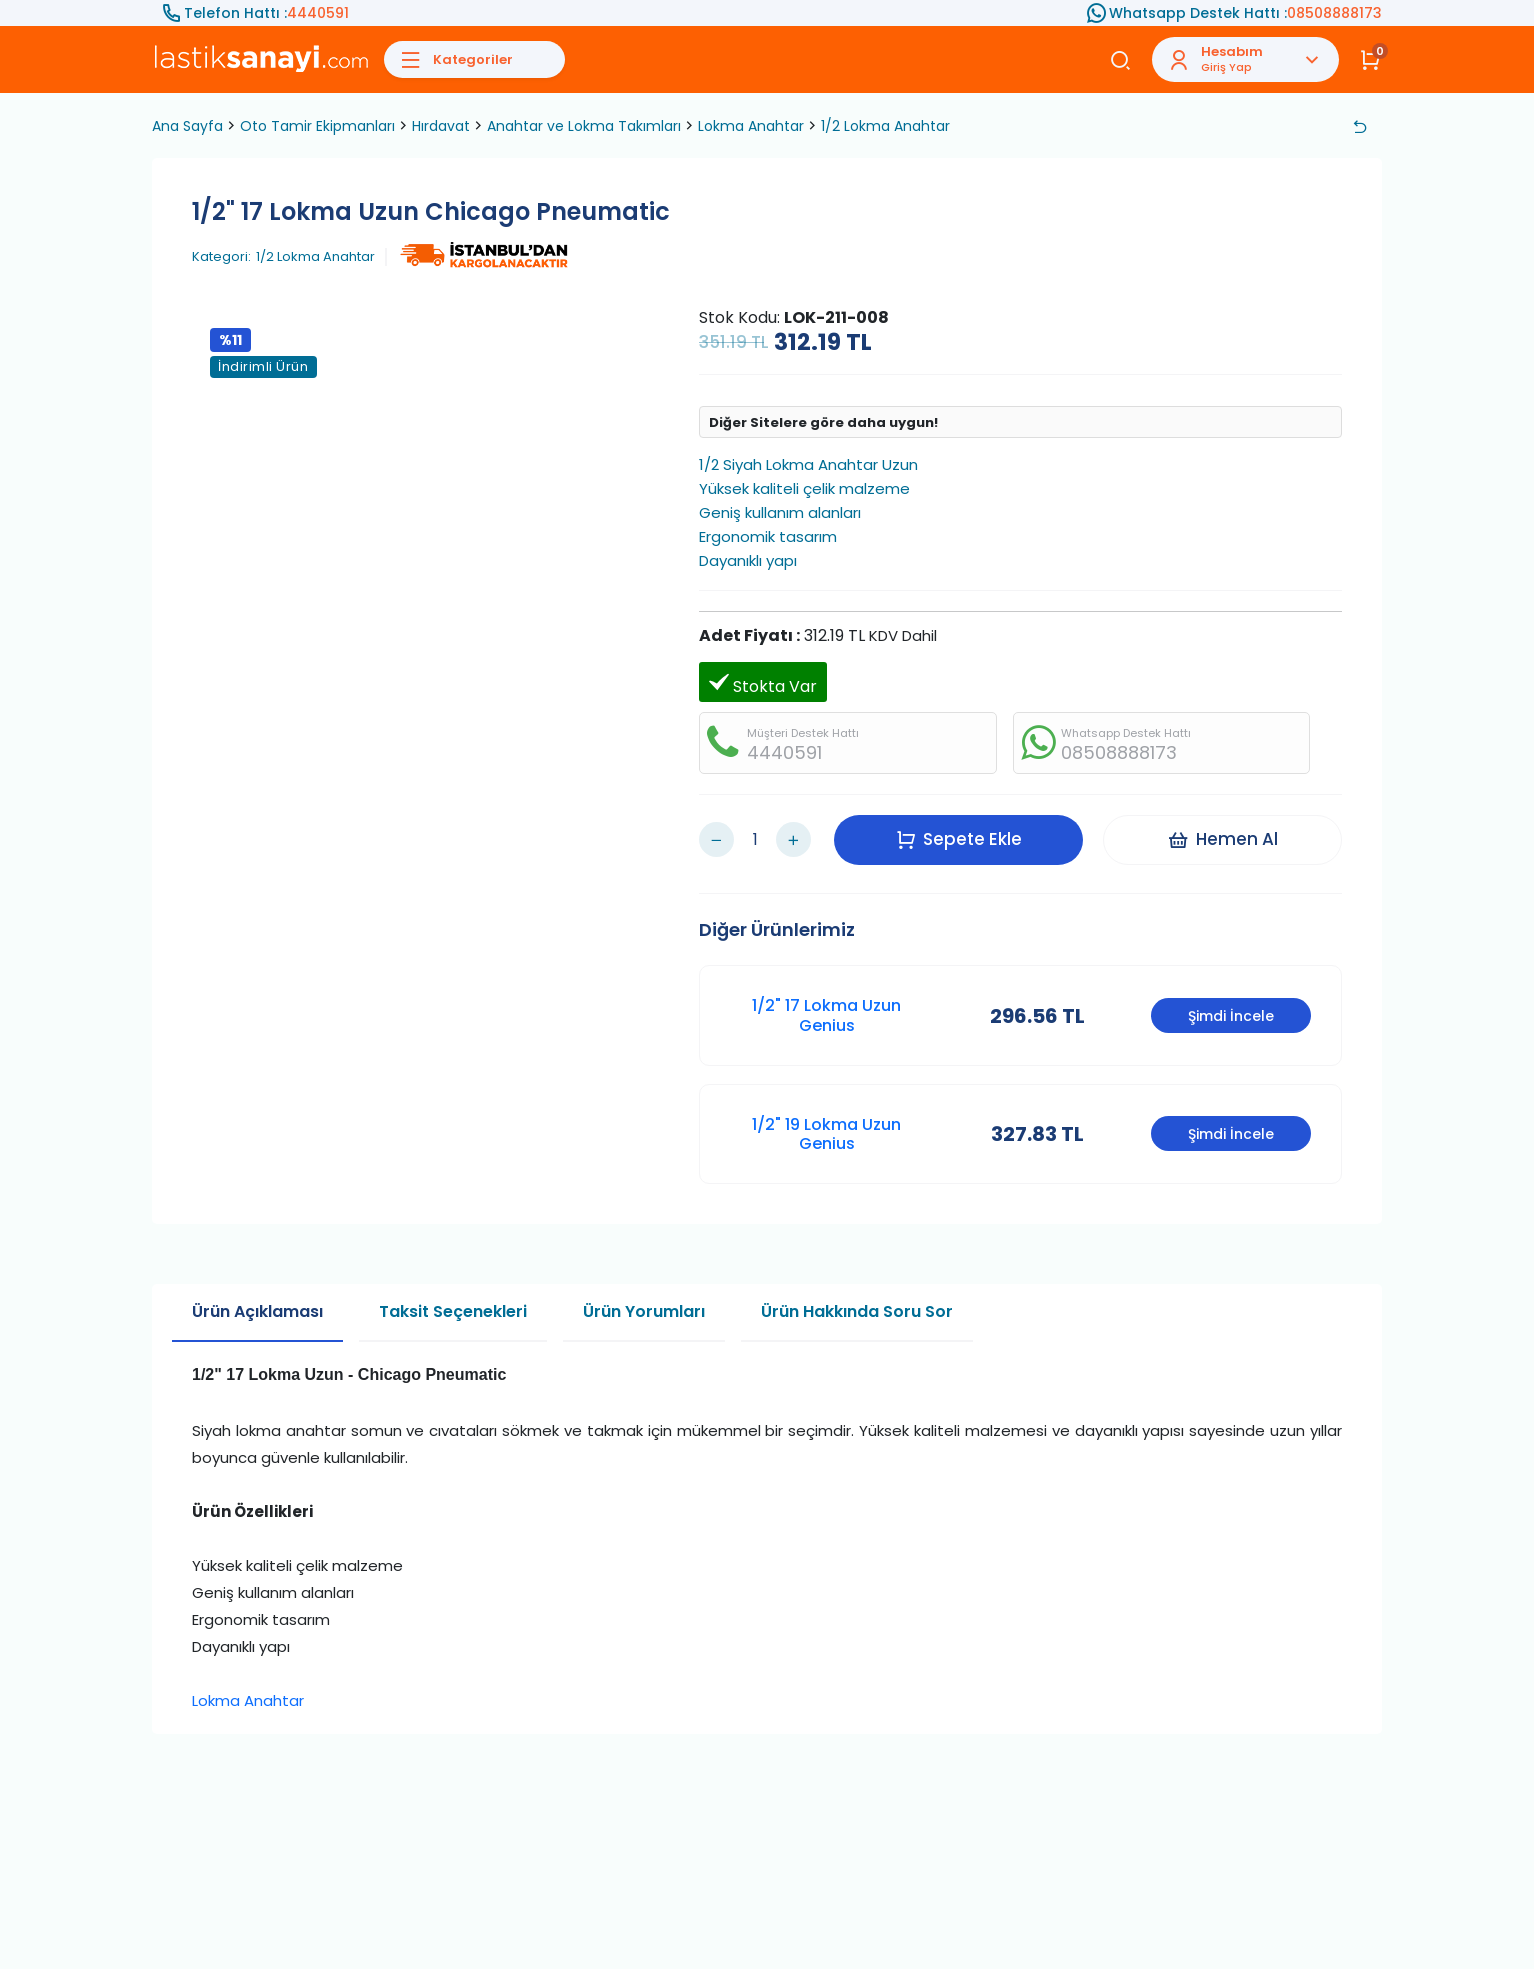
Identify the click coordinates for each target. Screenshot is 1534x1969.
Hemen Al (1222, 839)
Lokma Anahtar (751, 126)
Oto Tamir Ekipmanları (317, 126)
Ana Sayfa (187, 126)
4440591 (318, 13)
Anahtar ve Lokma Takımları (584, 126)
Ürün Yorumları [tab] (644, 1311)
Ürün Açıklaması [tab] (257, 1311)
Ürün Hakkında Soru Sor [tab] (857, 1311)
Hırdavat (441, 126)
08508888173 (1334, 13)
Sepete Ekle (959, 839)
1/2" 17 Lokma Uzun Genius (826, 1015)
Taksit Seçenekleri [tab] (453, 1311)
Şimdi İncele (1231, 1016)
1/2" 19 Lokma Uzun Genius (826, 1134)
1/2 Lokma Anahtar (885, 126)
